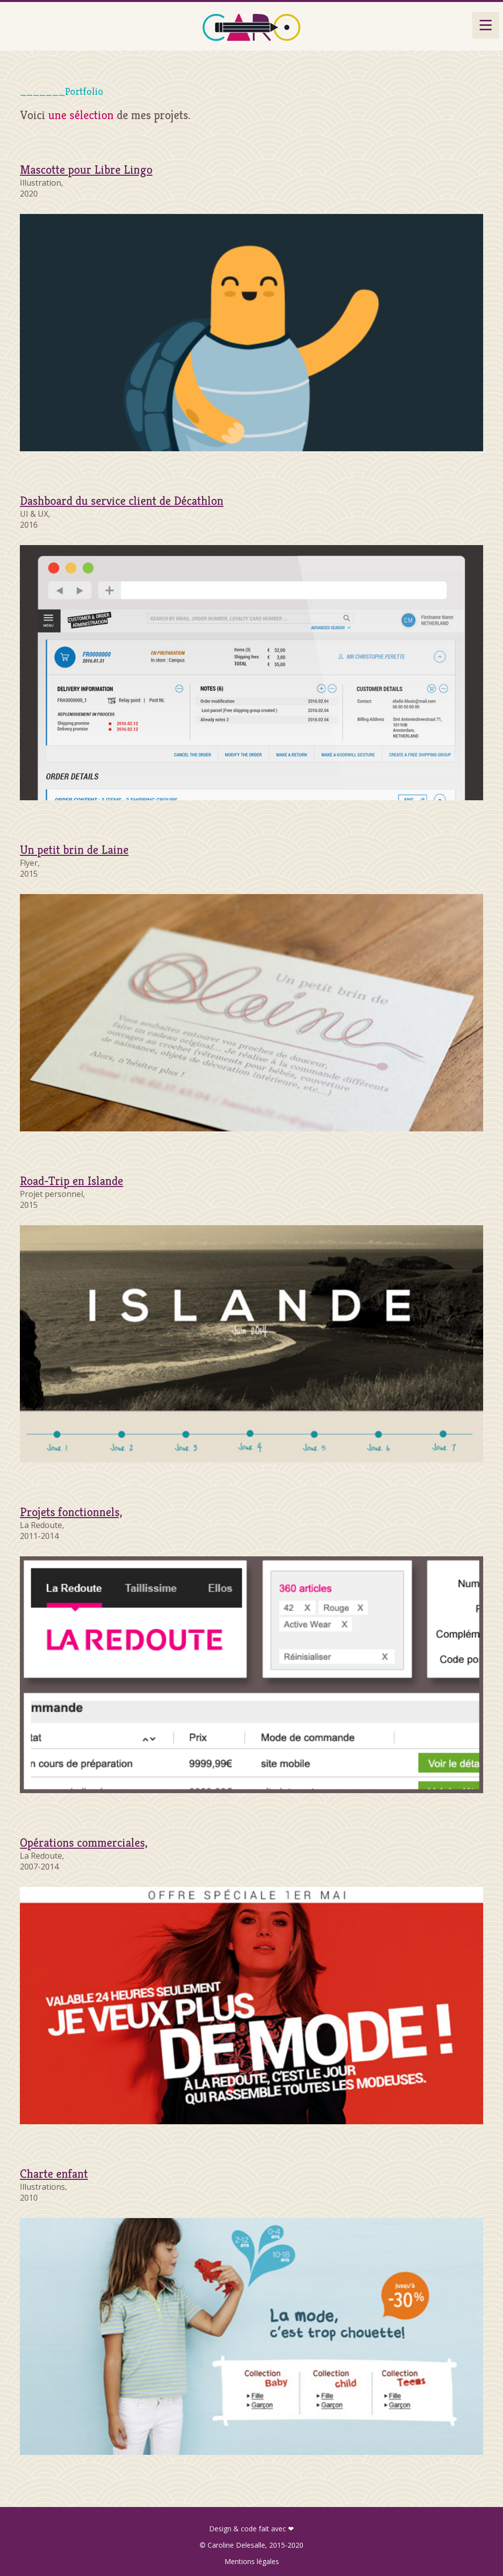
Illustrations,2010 (54, 2186)
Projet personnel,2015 (71, 1193)
